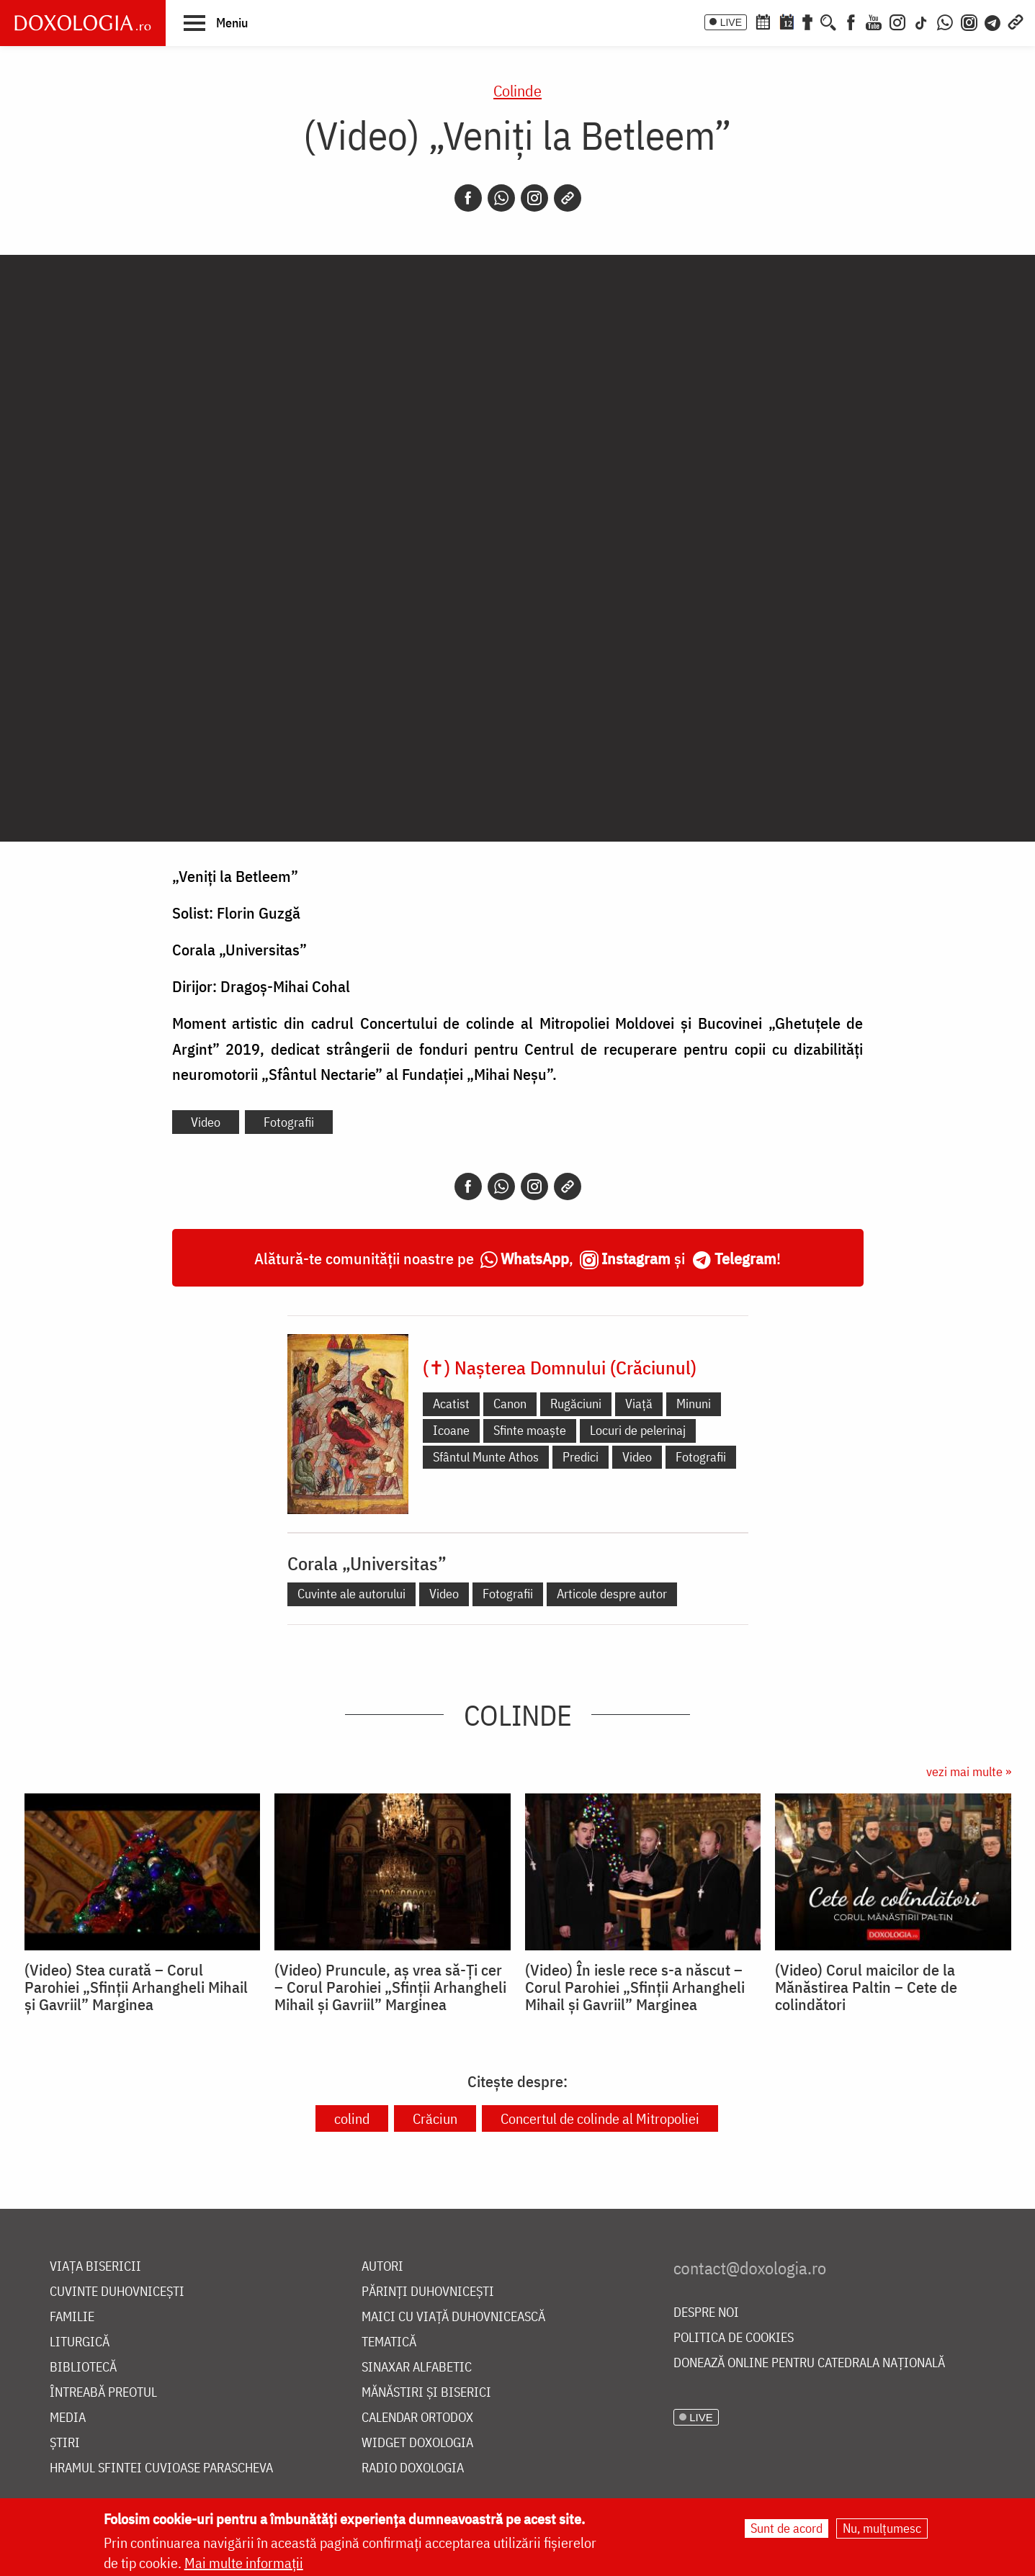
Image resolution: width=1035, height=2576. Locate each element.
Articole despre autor (612, 1593)
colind (351, 2118)
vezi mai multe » (968, 1771)
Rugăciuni (575, 1403)
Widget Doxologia (417, 2443)
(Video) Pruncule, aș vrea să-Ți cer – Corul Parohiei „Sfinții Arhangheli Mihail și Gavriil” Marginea (390, 1987)
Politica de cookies (733, 2338)
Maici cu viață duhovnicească (453, 2317)
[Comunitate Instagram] (969, 21)
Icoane (451, 1430)
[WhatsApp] (945, 21)
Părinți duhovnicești (428, 2292)
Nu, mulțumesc (882, 2528)
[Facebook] (851, 21)
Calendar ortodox (417, 2418)
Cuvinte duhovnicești (117, 2292)
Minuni (693, 1403)
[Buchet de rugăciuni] (807, 21)
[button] (216, 22)
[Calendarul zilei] (786, 21)
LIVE (731, 22)
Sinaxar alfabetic (417, 2367)
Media (68, 2418)
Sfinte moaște (529, 1430)
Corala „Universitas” (367, 1563)
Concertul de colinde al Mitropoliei (600, 2118)
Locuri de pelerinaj (638, 1430)
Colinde (517, 90)
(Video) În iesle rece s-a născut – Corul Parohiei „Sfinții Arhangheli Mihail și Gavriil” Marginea (635, 1987)
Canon (510, 1403)
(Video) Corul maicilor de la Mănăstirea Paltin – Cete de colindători (866, 1987)
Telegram (745, 1258)
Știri (65, 2443)
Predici (581, 1457)
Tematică (389, 2342)
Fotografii (289, 1122)
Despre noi (706, 2312)
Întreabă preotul (103, 2392)
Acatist (451, 1403)
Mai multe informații (243, 2562)
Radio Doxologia (413, 2468)
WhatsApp (535, 1258)
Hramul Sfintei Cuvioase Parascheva (161, 2468)
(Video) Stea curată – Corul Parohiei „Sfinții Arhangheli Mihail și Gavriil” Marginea (136, 1987)
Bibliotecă (83, 2367)
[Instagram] (897, 21)
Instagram (636, 1258)
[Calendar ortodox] (763, 21)
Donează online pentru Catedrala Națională (809, 2363)
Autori (382, 2266)
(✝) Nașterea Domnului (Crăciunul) (559, 1367)
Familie (72, 2317)
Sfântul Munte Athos (486, 1457)
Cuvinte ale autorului (351, 1593)
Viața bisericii (95, 2266)
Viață (639, 1403)
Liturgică (79, 2342)
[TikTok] (921, 21)
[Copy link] (567, 198)
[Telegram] (993, 21)
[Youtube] (874, 21)
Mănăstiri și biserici (426, 2392)
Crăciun (435, 2118)
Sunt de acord (787, 2528)
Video (205, 1122)
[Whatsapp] (501, 198)
